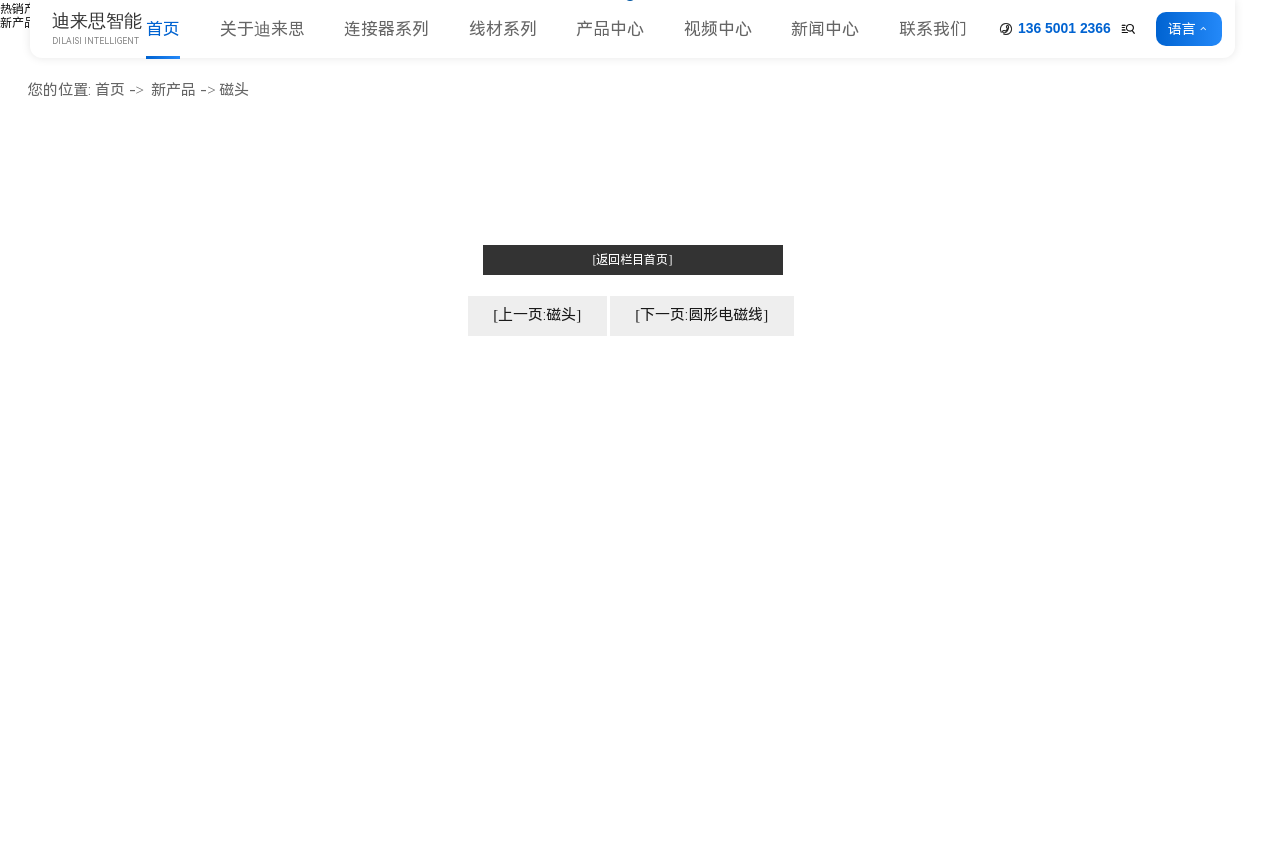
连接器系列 (386, 29)
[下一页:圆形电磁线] (701, 315)
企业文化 (380, 504)
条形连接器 (603, 671)
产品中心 (610, 29)
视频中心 (718, 29)
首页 (163, 29)
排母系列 (596, 504)
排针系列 (596, 476)
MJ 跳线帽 (599, 588)
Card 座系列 (606, 560)
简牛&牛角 (601, 532)
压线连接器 (603, 699)
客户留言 (1202, 504)
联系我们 (933, 29)
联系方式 (1202, 476)
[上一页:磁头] (537, 315)
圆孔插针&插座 (616, 615)
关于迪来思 (262, 29)
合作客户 (380, 615)
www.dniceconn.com (127, 558)
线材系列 (503, 29)
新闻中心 (825, 29)
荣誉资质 (380, 588)
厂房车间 (380, 560)
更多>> (589, 727)
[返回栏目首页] (633, 260)
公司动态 (1007, 476)
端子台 (588, 643)
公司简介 (380, 476)
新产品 (18, 23)
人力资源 (380, 643)
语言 (1182, 29)
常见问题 (1007, 532)
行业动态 (1007, 504)
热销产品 (24, 9)
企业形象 (380, 532)
